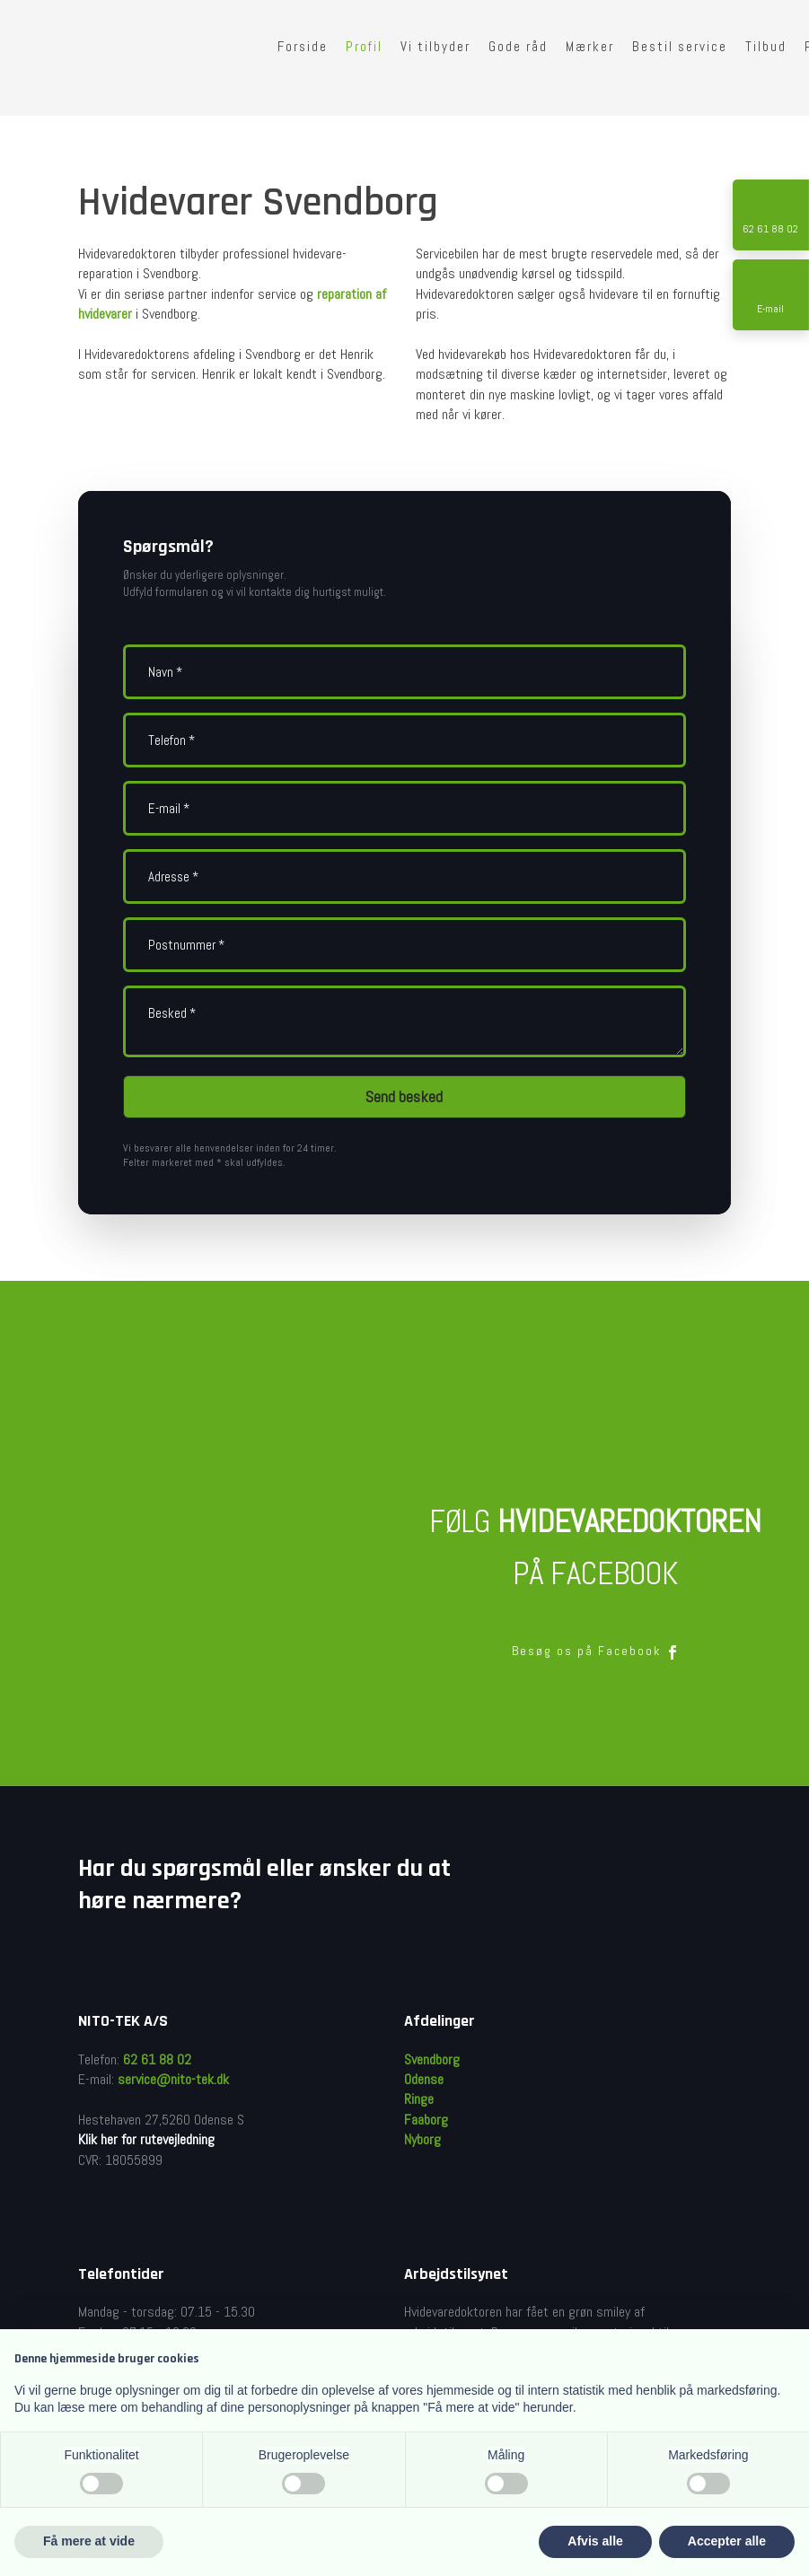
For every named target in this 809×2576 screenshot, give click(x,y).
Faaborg (426, 2119)
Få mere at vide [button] (89, 2541)
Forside (302, 46)
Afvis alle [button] (594, 2541)
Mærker (590, 46)
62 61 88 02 (157, 2059)
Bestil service (679, 46)
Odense (424, 2079)
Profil (364, 46)
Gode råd (518, 46)
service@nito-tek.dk (173, 2079)
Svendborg (432, 2059)
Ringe (419, 2099)
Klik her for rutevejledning (146, 2139)
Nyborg (422, 2139)
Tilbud (766, 46)
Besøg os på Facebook (596, 1651)
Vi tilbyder (435, 46)
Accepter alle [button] (727, 2541)
